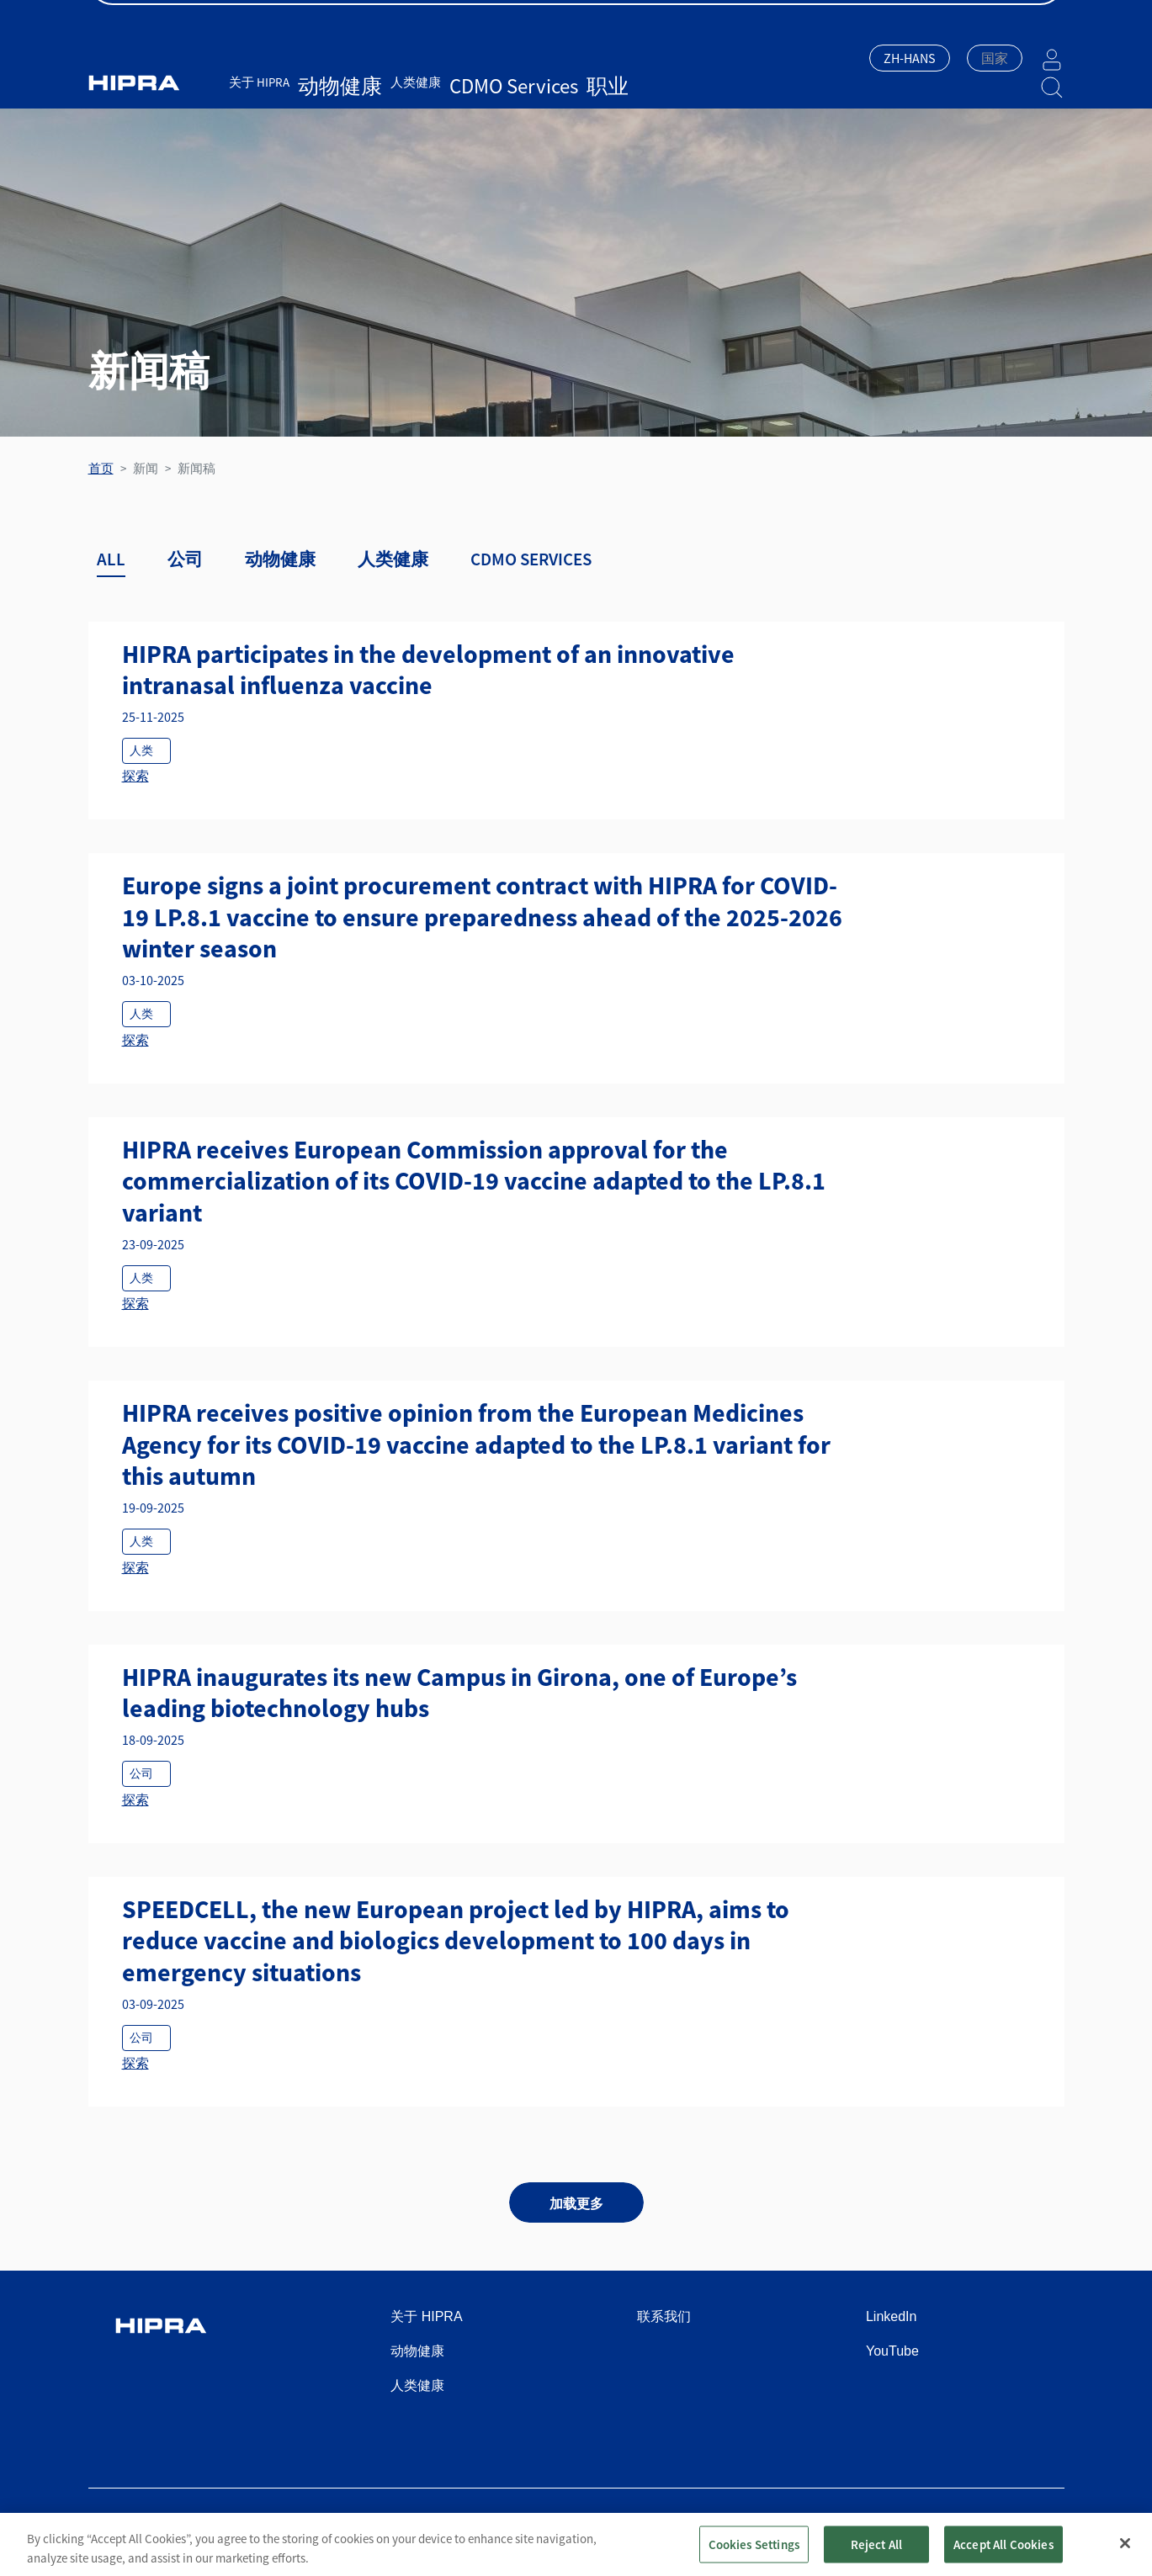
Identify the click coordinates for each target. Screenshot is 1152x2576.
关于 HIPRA (259, 82)
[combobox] (909, 60)
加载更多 (576, 2203)
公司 (185, 559)
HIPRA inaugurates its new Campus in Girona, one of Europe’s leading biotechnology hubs (459, 1693)
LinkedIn (891, 2316)
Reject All (877, 2554)
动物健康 (323, 82)
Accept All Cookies (1003, 2554)
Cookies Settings (754, 2554)
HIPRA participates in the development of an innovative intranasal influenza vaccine (428, 670)
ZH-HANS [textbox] (910, 58)
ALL (111, 559)
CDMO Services (455, 82)
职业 (515, 82)
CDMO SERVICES (531, 559)
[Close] (1125, 2552)
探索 (135, 775)
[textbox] (994, 58)
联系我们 (664, 2316)
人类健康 (382, 82)
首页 (101, 468)
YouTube (892, 2351)
